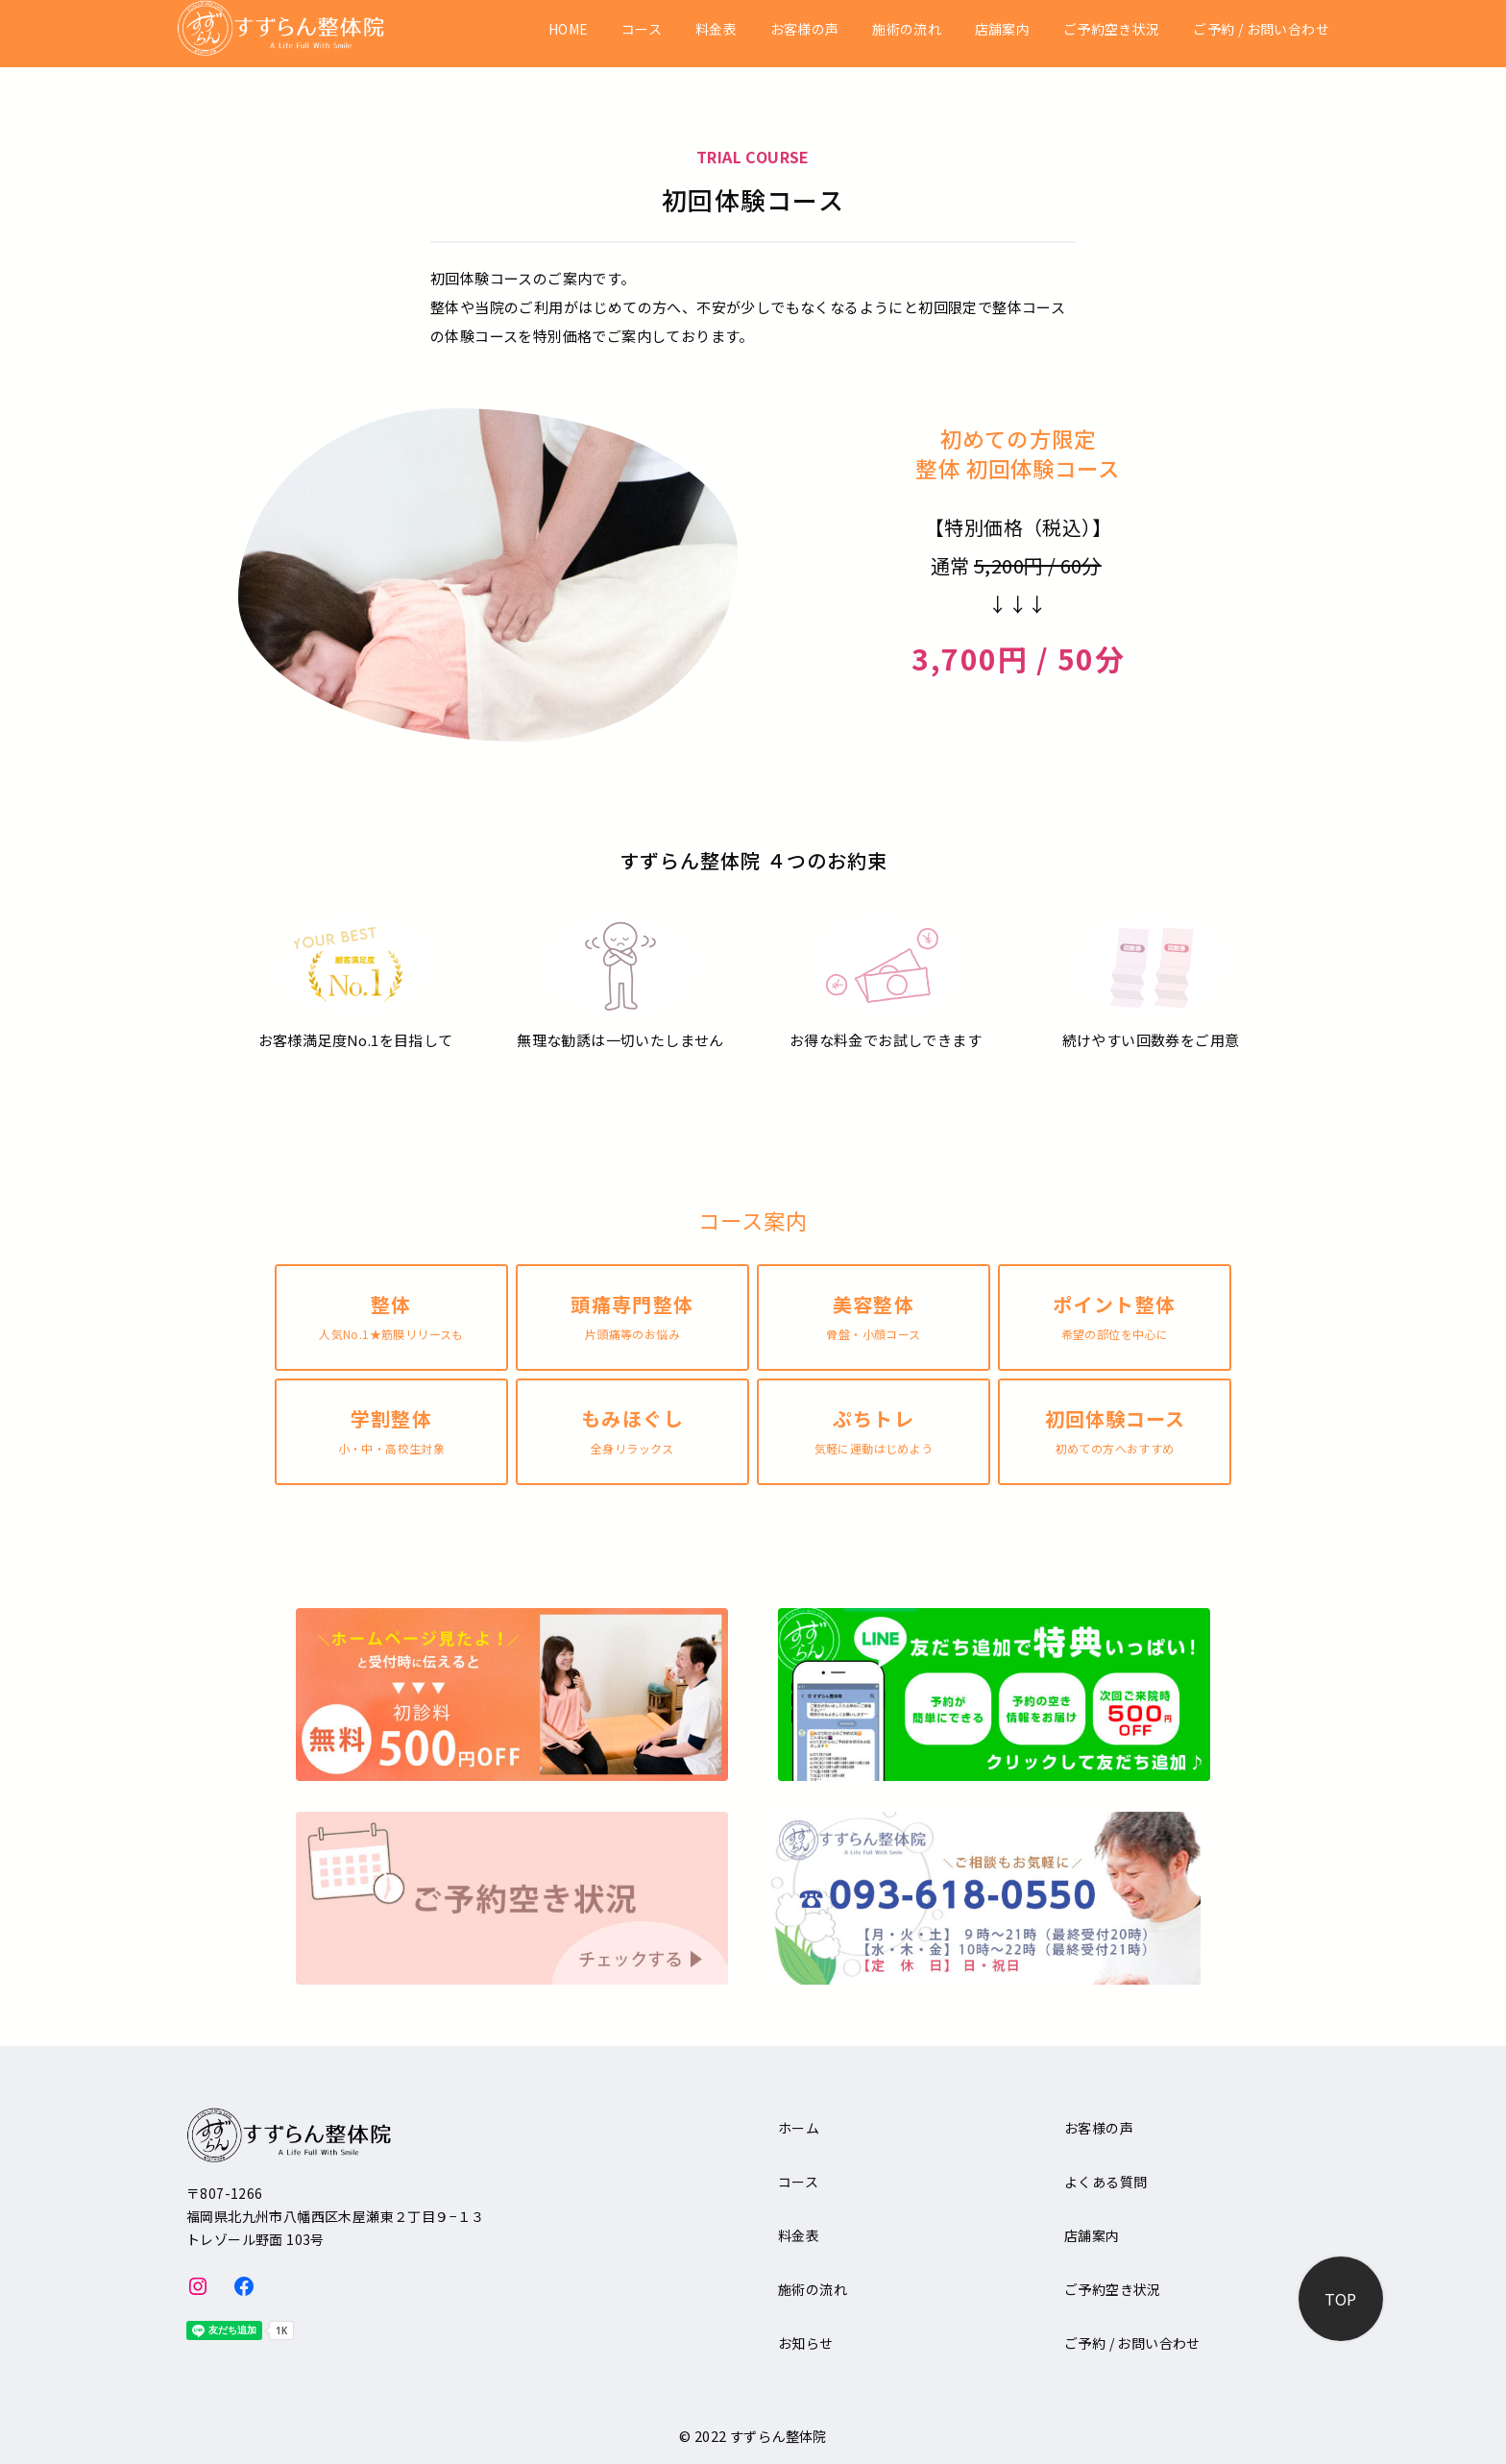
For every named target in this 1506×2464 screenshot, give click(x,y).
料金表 (716, 29)
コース (641, 29)
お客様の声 (804, 29)
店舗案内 (1003, 29)
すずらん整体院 (778, 2436)
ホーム (798, 2127)
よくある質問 (1105, 2181)
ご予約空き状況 (1111, 29)
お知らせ (806, 2343)
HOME (568, 29)
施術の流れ (906, 29)
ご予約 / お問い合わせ (1261, 29)
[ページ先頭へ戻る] (1341, 2299)
